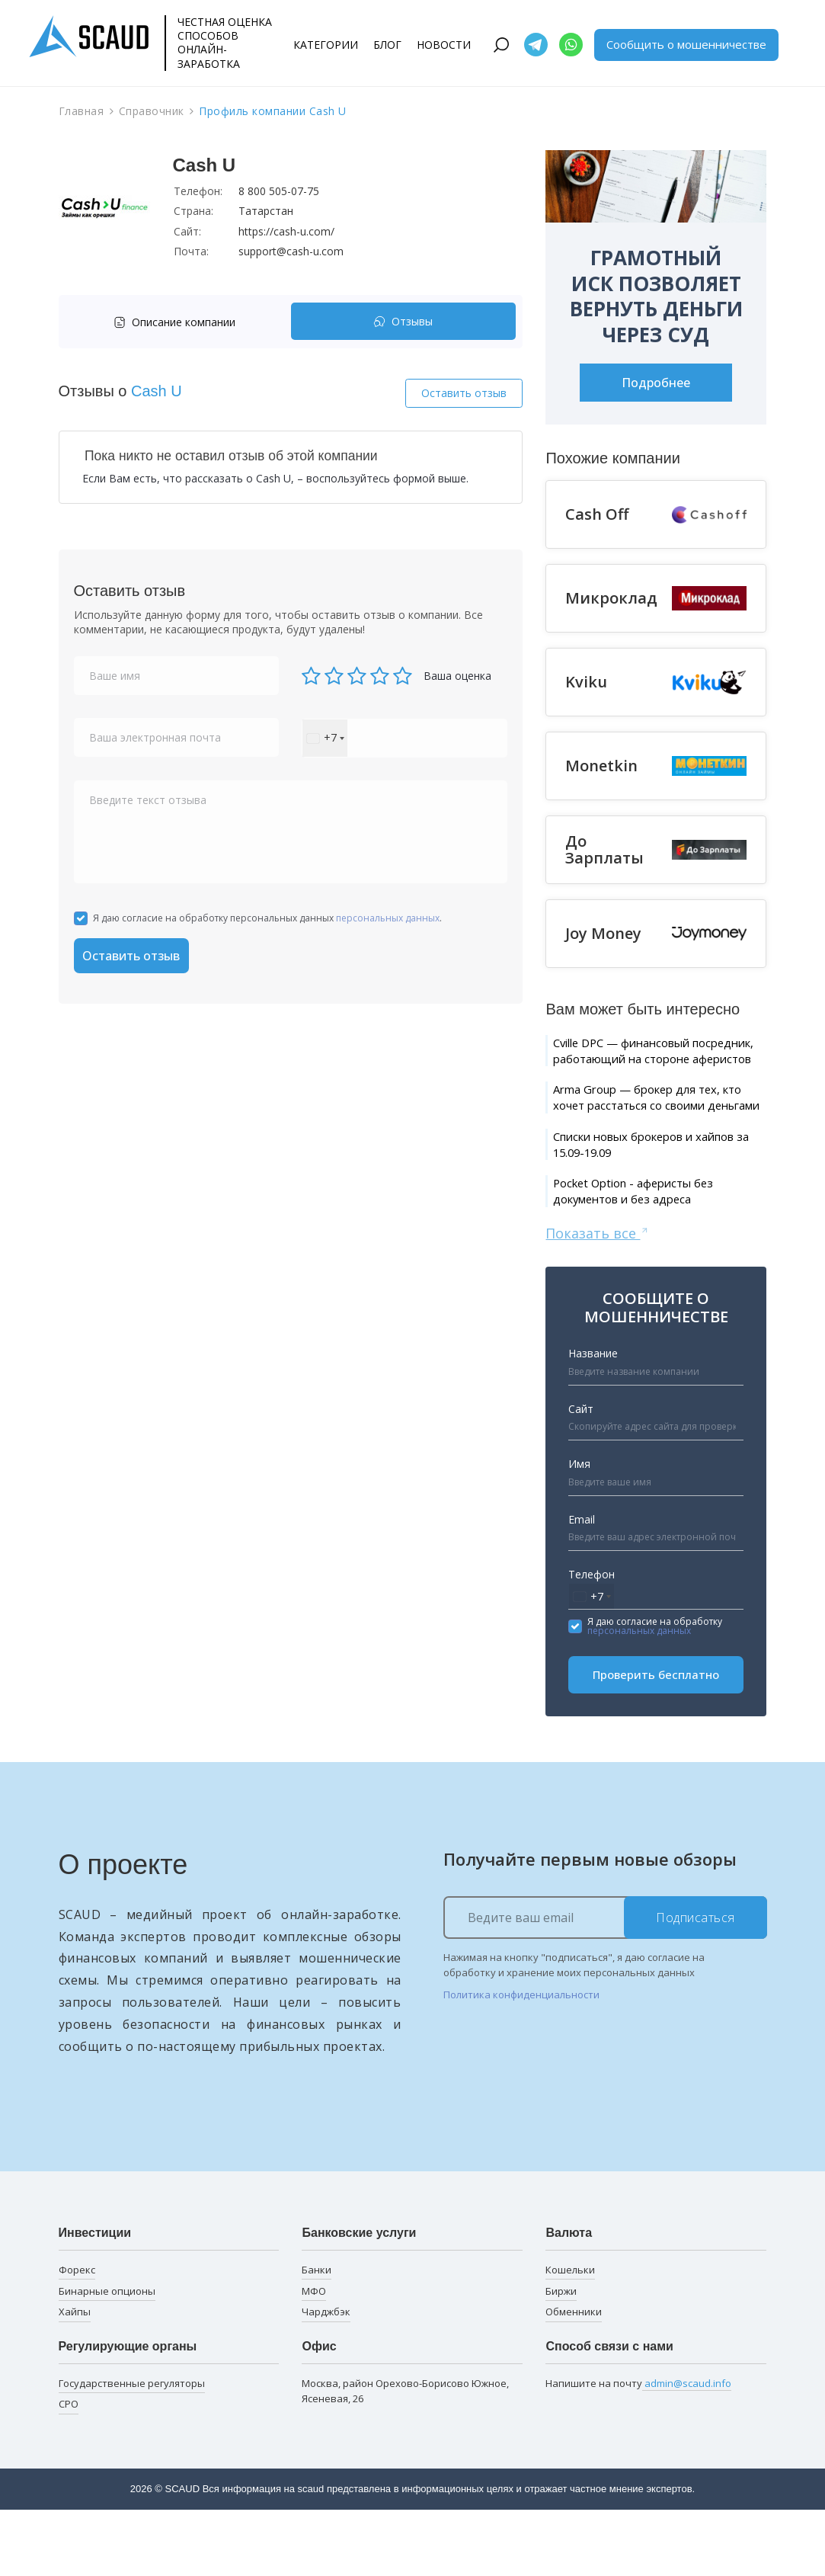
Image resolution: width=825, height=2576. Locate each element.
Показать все (597, 1298)
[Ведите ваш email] (605, 1983)
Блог (387, 44)
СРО (68, 2470)
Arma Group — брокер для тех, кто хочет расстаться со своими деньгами (658, 1136)
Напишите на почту (638, 2449)
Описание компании (174, 322)
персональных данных (388, 918)
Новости (444, 44)
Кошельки (570, 2335)
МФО (314, 2356)
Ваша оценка (457, 675)
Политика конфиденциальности (521, 2060)
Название (593, 1419)
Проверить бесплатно (656, 1740)
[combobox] (324, 738)
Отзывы (403, 322)
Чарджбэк (326, 2378)
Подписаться (695, 1983)
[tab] (178, 322)
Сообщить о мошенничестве (686, 44)
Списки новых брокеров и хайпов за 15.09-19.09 (644, 1199)
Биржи (561, 2356)
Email (581, 1585)
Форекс (77, 2335)
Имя (579, 1529)
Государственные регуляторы (132, 2449)
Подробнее (656, 382)
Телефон (591, 1639)
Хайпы (75, 2378)
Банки (316, 2335)
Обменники (573, 2378)
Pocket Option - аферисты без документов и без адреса (654, 1253)
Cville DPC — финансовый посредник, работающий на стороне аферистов (651, 1063)
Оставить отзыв (464, 393)
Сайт (580, 1474)
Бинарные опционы (107, 2356)
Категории (325, 44)
